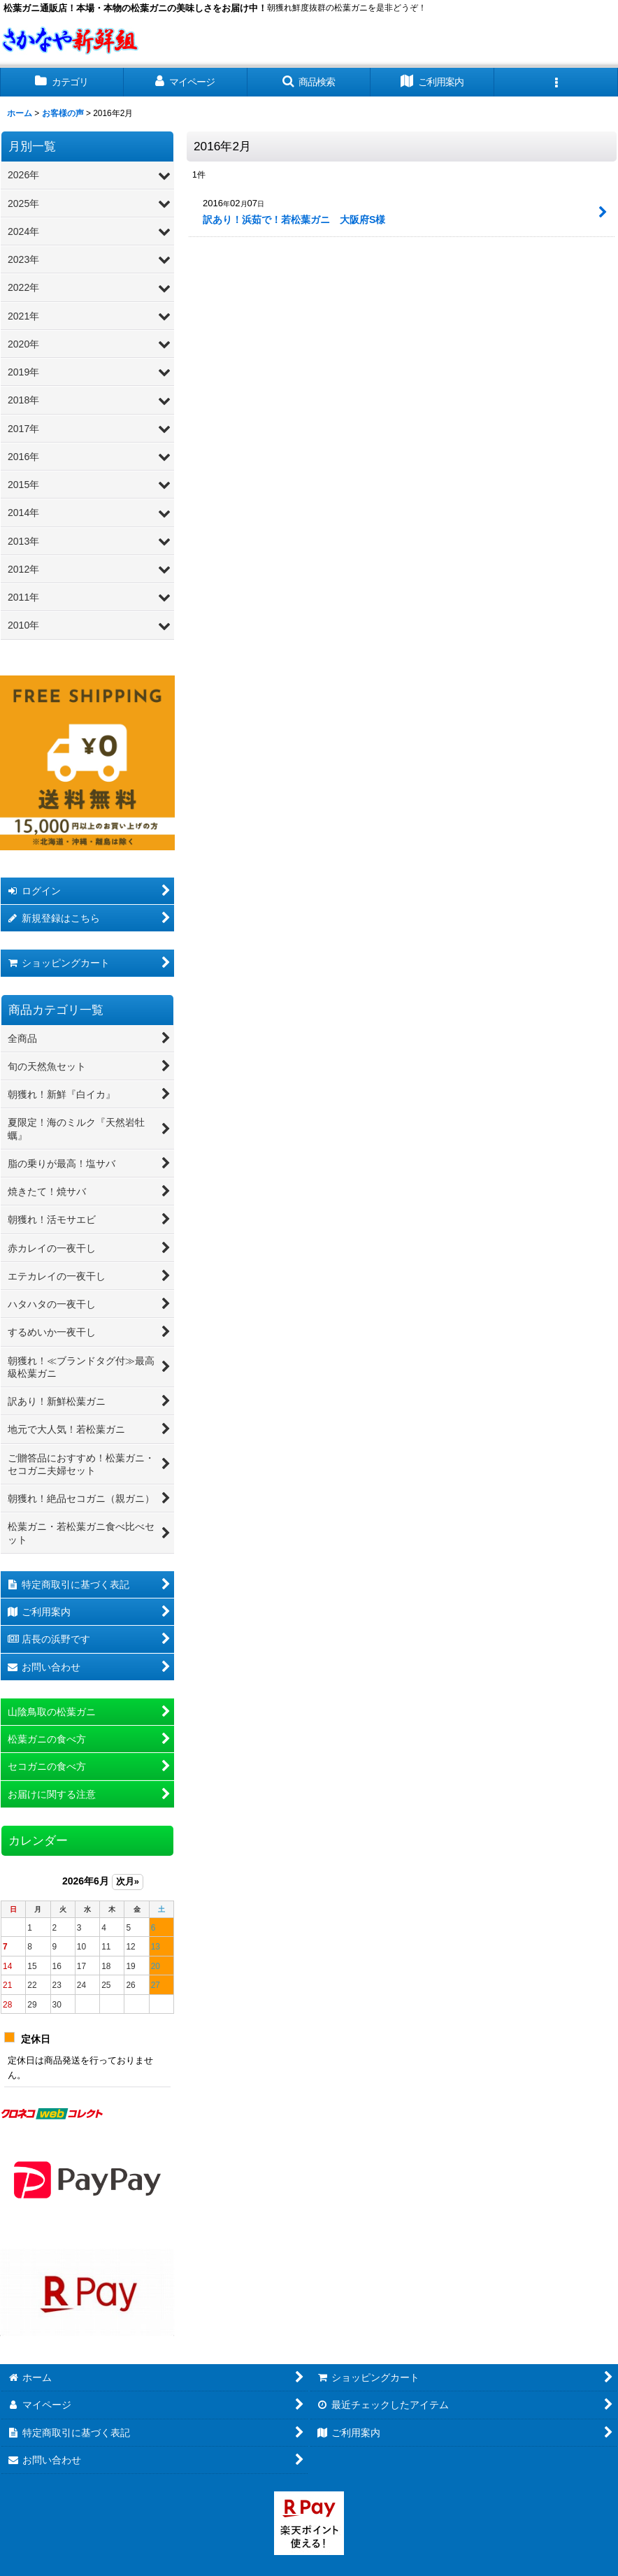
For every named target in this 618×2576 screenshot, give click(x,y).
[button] (309, 82)
